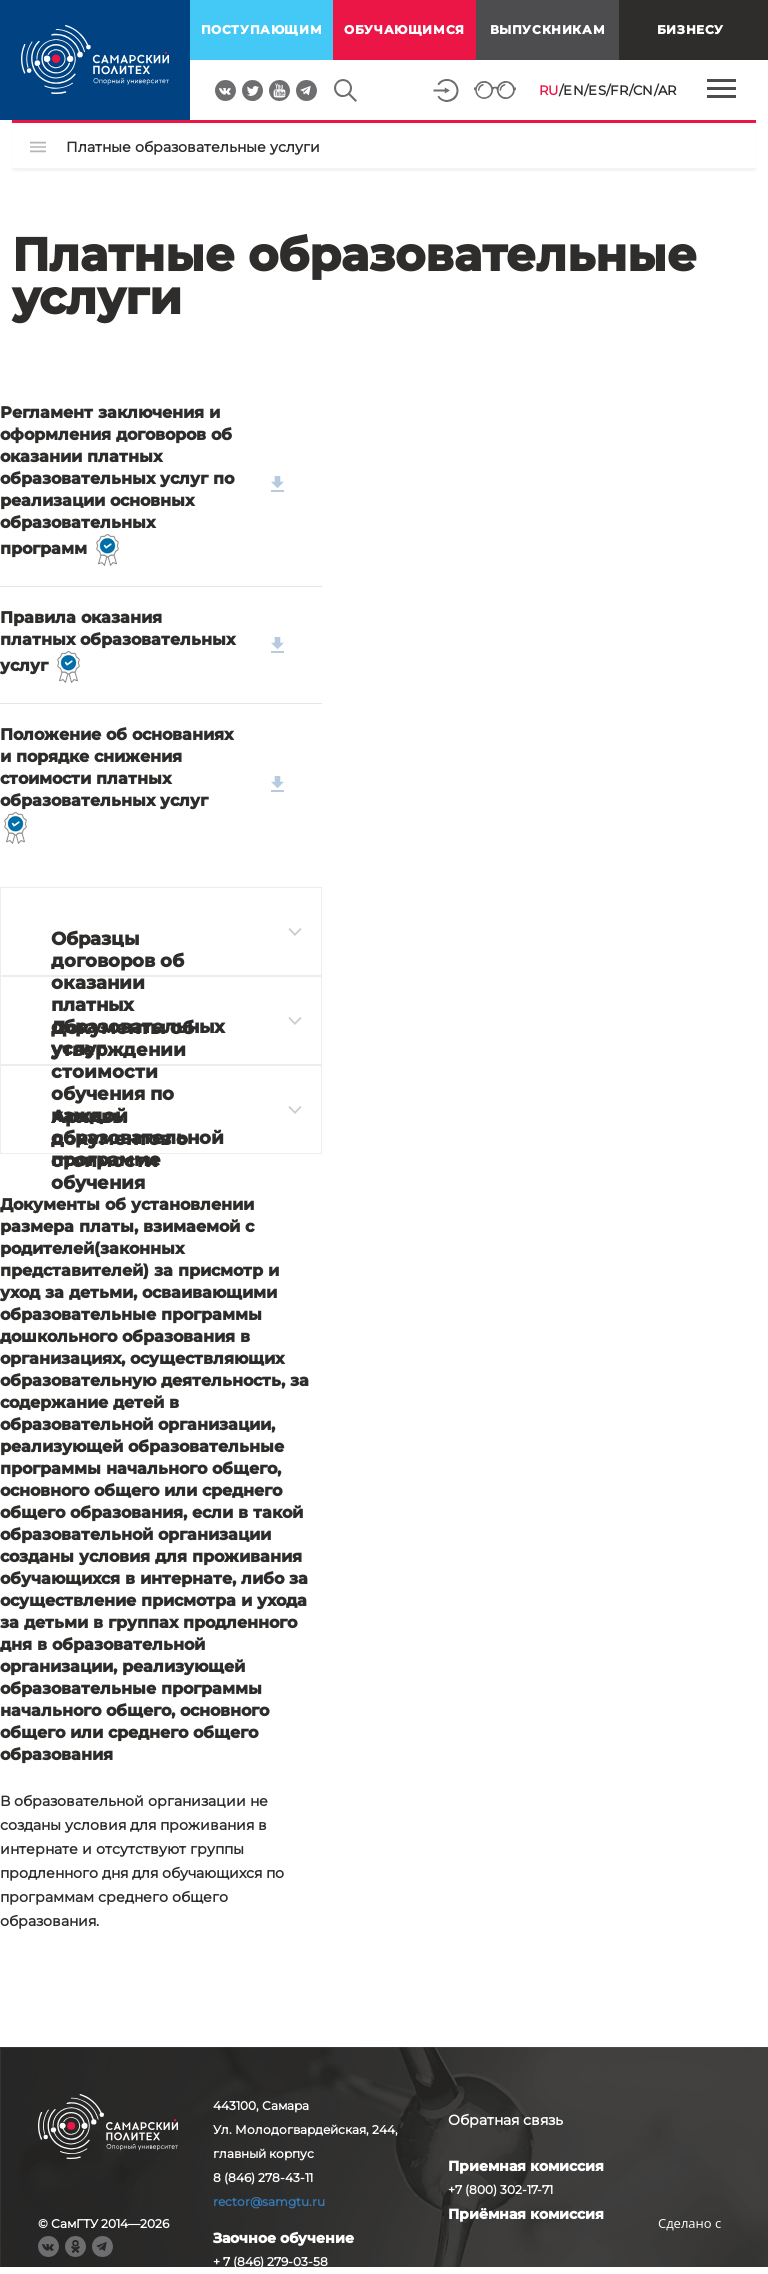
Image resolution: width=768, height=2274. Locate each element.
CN (643, 90)
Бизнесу (690, 29)
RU (549, 90)
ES (597, 90)
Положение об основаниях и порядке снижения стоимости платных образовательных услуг (142, 784)
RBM (690, 2254)
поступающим (262, 29)
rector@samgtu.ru (269, 2201)
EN (573, 90)
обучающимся (404, 29)
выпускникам (548, 29)
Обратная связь (505, 2120)
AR (667, 90)
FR (619, 90)
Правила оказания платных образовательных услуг (142, 645)
